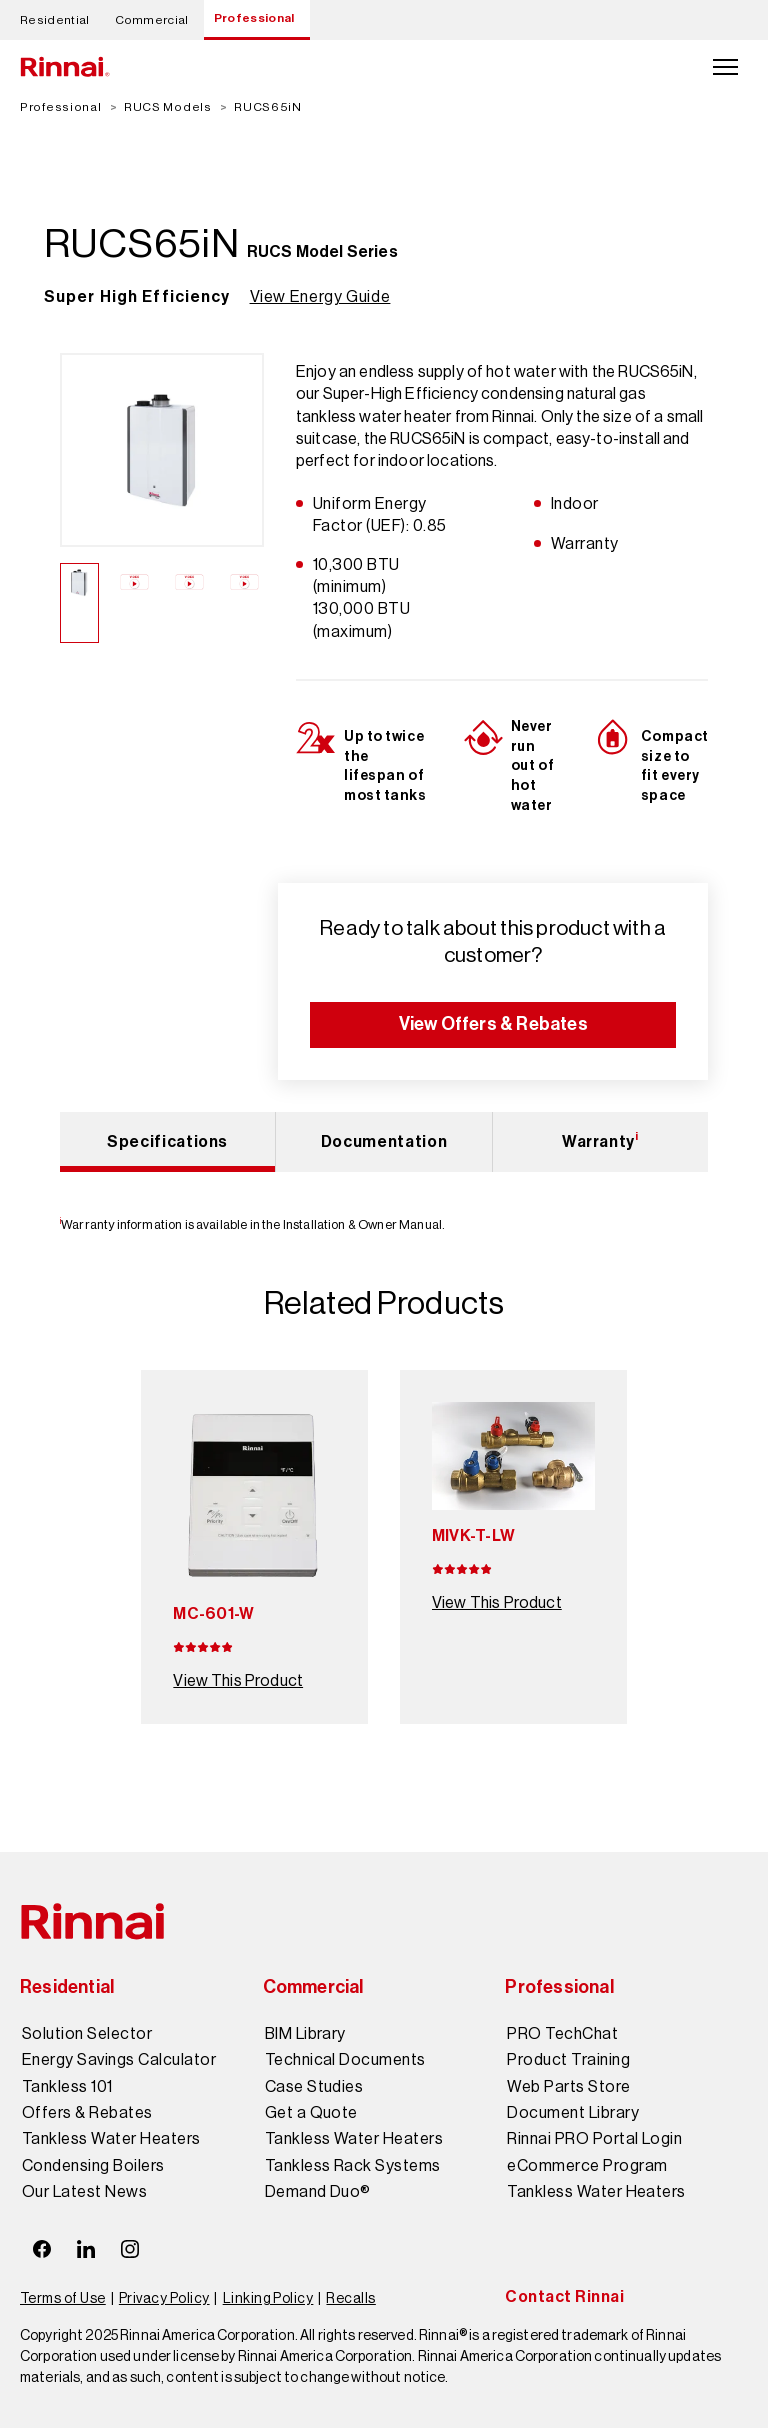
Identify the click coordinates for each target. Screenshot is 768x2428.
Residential (55, 20)
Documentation (384, 1141)
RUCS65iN (268, 107)
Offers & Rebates (87, 2113)
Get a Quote (311, 2113)
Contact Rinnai (564, 2296)
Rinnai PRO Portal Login (594, 2139)
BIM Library (305, 2034)
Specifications (167, 1141)
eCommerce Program (587, 2166)
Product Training (568, 2060)
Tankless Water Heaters (111, 2139)
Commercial (152, 20)
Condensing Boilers (93, 2166)
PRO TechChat (562, 2034)
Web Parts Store (568, 2087)
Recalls (350, 2298)
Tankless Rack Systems (353, 2166)
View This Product (238, 1680)
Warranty (600, 1140)
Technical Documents (345, 2060)
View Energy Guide (320, 296)
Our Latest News (84, 2192)
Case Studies (314, 2087)
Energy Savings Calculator (119, 2060)
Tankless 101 (67, 2087)
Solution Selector (87, 2034)
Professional (254, 18)
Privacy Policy (164, 2298)
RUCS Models (168, 107)
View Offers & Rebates (493, 1024)
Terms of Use (63, 2298)
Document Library (573, 2113)
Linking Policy (268, 2298)
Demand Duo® (318, 2192)
